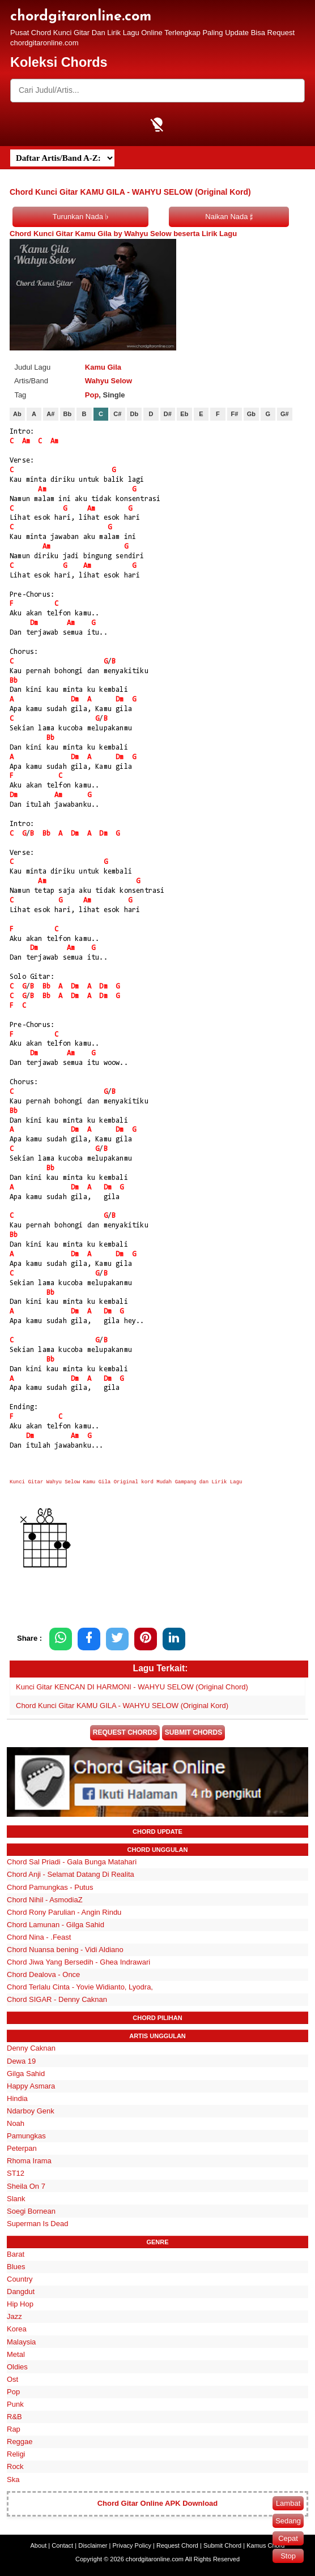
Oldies (17, 2367)
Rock (15, 2466)
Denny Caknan (31, 2048)
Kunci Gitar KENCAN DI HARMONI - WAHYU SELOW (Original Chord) (132, 1687)
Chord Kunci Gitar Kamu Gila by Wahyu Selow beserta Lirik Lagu (123, 233)
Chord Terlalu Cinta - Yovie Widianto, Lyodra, (80, 1987)
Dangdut (21, 2291)
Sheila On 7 (26, 2186)
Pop (92, 395)
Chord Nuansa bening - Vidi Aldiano (65, 1949)
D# (168, 413)
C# (117, 413)
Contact (62, 2545)
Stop (288, 2556)
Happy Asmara (31, 2086)
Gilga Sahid (26, 2073)
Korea (17, 2329)
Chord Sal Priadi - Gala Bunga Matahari (72, 1862)
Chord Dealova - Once (43, 1974)
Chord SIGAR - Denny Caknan (57, 1999)
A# (50, 413)
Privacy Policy (132, 2545)
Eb (184, 413)
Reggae (20, 2441)
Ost (12, 2379)
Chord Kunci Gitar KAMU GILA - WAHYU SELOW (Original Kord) (122, 1705)
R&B (14, 2416)
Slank (16, 2198)
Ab (17, 413)
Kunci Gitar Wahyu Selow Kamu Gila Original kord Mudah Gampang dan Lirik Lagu (126, 1482)
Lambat (288, 2503)
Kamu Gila (103, 367)
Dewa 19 (21, 2061)
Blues (16, 2266)
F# (234, 413)
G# (284, 413)
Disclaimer (92, 2545)
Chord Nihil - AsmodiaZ (45, 1899)
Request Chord (177, 2545)
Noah (15, 2123)
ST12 (15, 2173)
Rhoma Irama (29, 2160)
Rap (13, 2429)
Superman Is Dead (37, 2223)
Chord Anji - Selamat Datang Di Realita (70, 1874)
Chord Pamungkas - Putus (50, 1887)
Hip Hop (20, 2304)
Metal (16, 2354)
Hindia (17, 2098)
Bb (67, 413)
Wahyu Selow (108, 380)
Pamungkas (26, 2136)
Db (134, 413)
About (39, 2545)
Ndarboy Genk (30, 2111)
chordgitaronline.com (80, 17)
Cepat (288, 2538)
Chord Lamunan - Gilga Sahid (55, 1924)
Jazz (14, 2316)
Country (20, 2279)
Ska (13, 2479)
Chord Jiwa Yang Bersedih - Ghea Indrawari (78, 1962)
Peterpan (22, 2148)
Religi (16, 2454)
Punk (15, 2404)
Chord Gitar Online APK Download (157, 2503)
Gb (251, 413)
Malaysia (21, 2342)
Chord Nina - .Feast (39, 1937)
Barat (15, 2254)
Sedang (288, 2521)
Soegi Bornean (31, 2211)
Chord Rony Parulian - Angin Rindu (64, 1912)
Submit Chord (222, 2545)
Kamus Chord (265, 2545)
